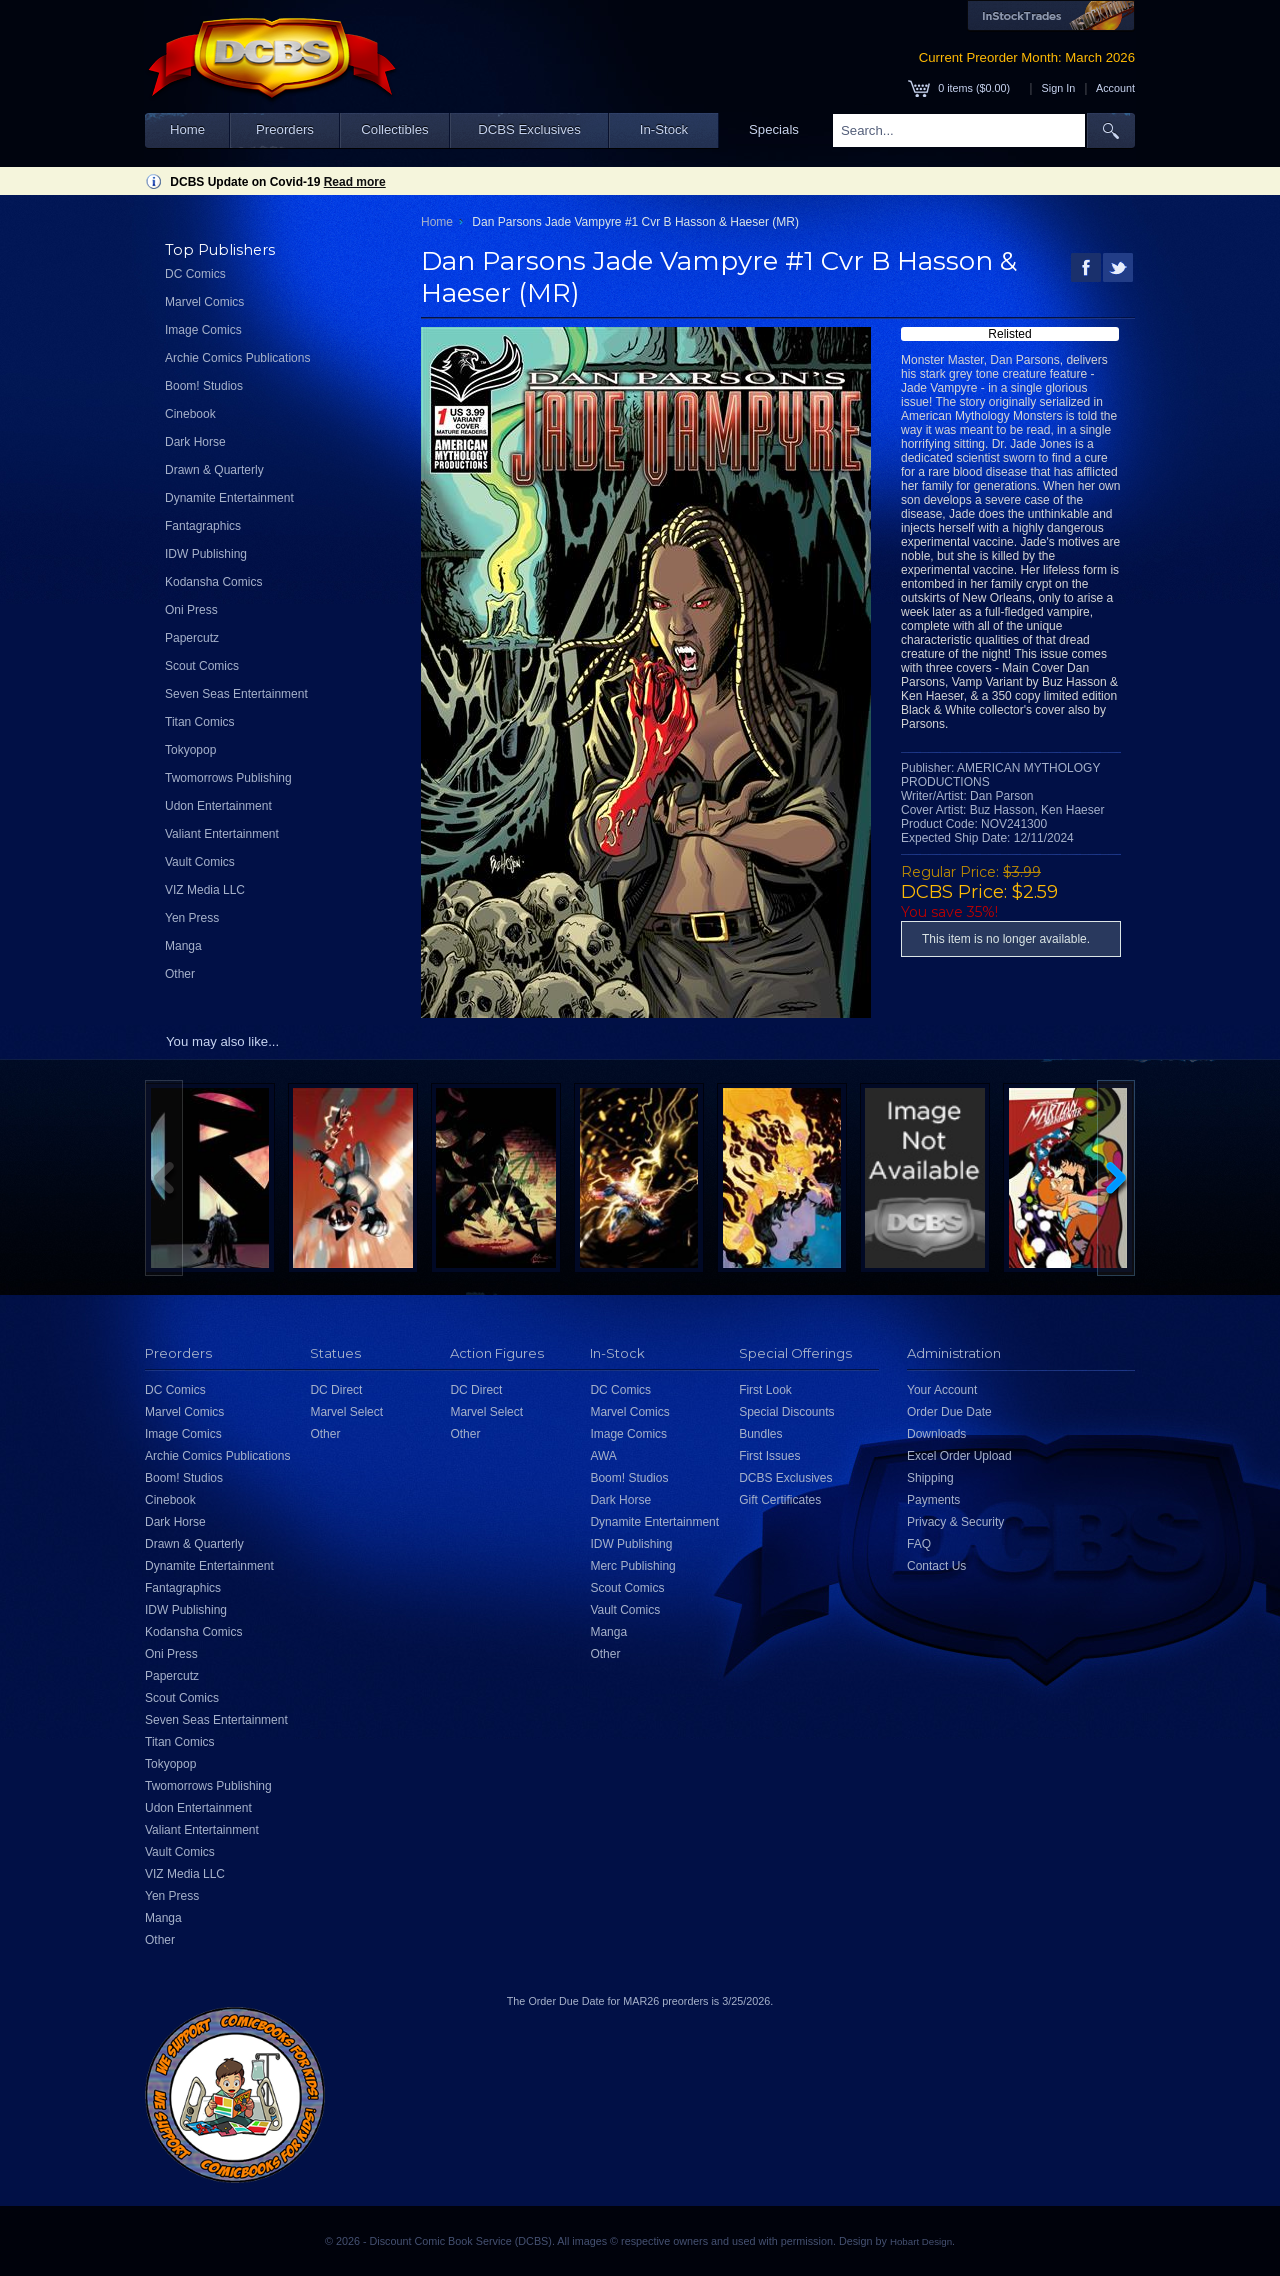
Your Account (942, 1390)
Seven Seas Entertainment (236, 694)
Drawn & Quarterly (214, 470)
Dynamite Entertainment (229, 498)
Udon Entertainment (218, 806)
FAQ (919, 1544)
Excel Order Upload (959, 1456)
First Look (765, 1390)
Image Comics (203, 330)
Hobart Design (921, 2241)
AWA (603, 1456)
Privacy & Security (955, 1522)
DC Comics (195, 274)
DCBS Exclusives (529, 129)
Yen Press (192, 918)
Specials (774, 129)
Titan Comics (200, 722)
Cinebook (190, 414)
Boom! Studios (204, 386)
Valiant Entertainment (222, 834)
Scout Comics (202, 666)
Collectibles (394, 129)
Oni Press (191, 610)
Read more (355, 182)
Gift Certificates (780, 1500)
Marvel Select (346, 1412)
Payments (933, 1500)
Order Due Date (949, 1412)
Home (187, 129)
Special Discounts (786, 1412)
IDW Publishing (206, 554)
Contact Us (936, 1566)
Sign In (1059, 88)
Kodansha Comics (213, 582)
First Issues (769, 1456)
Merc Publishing (632, 1566)
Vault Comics (200, 862)
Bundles (760, 1434)
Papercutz (192, 638)
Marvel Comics (204, 302)
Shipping (930, 1478)
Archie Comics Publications (237, 358)
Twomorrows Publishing (228, 778)
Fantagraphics (203, 526)
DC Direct (336, 1390)
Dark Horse (195, 442)
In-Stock (664, 129)
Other (180, 974)
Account (1115, 88)
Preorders (285, 129)
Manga (183, 946)
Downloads (936, 1434)
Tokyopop (190, 750)
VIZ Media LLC (205, 890)
